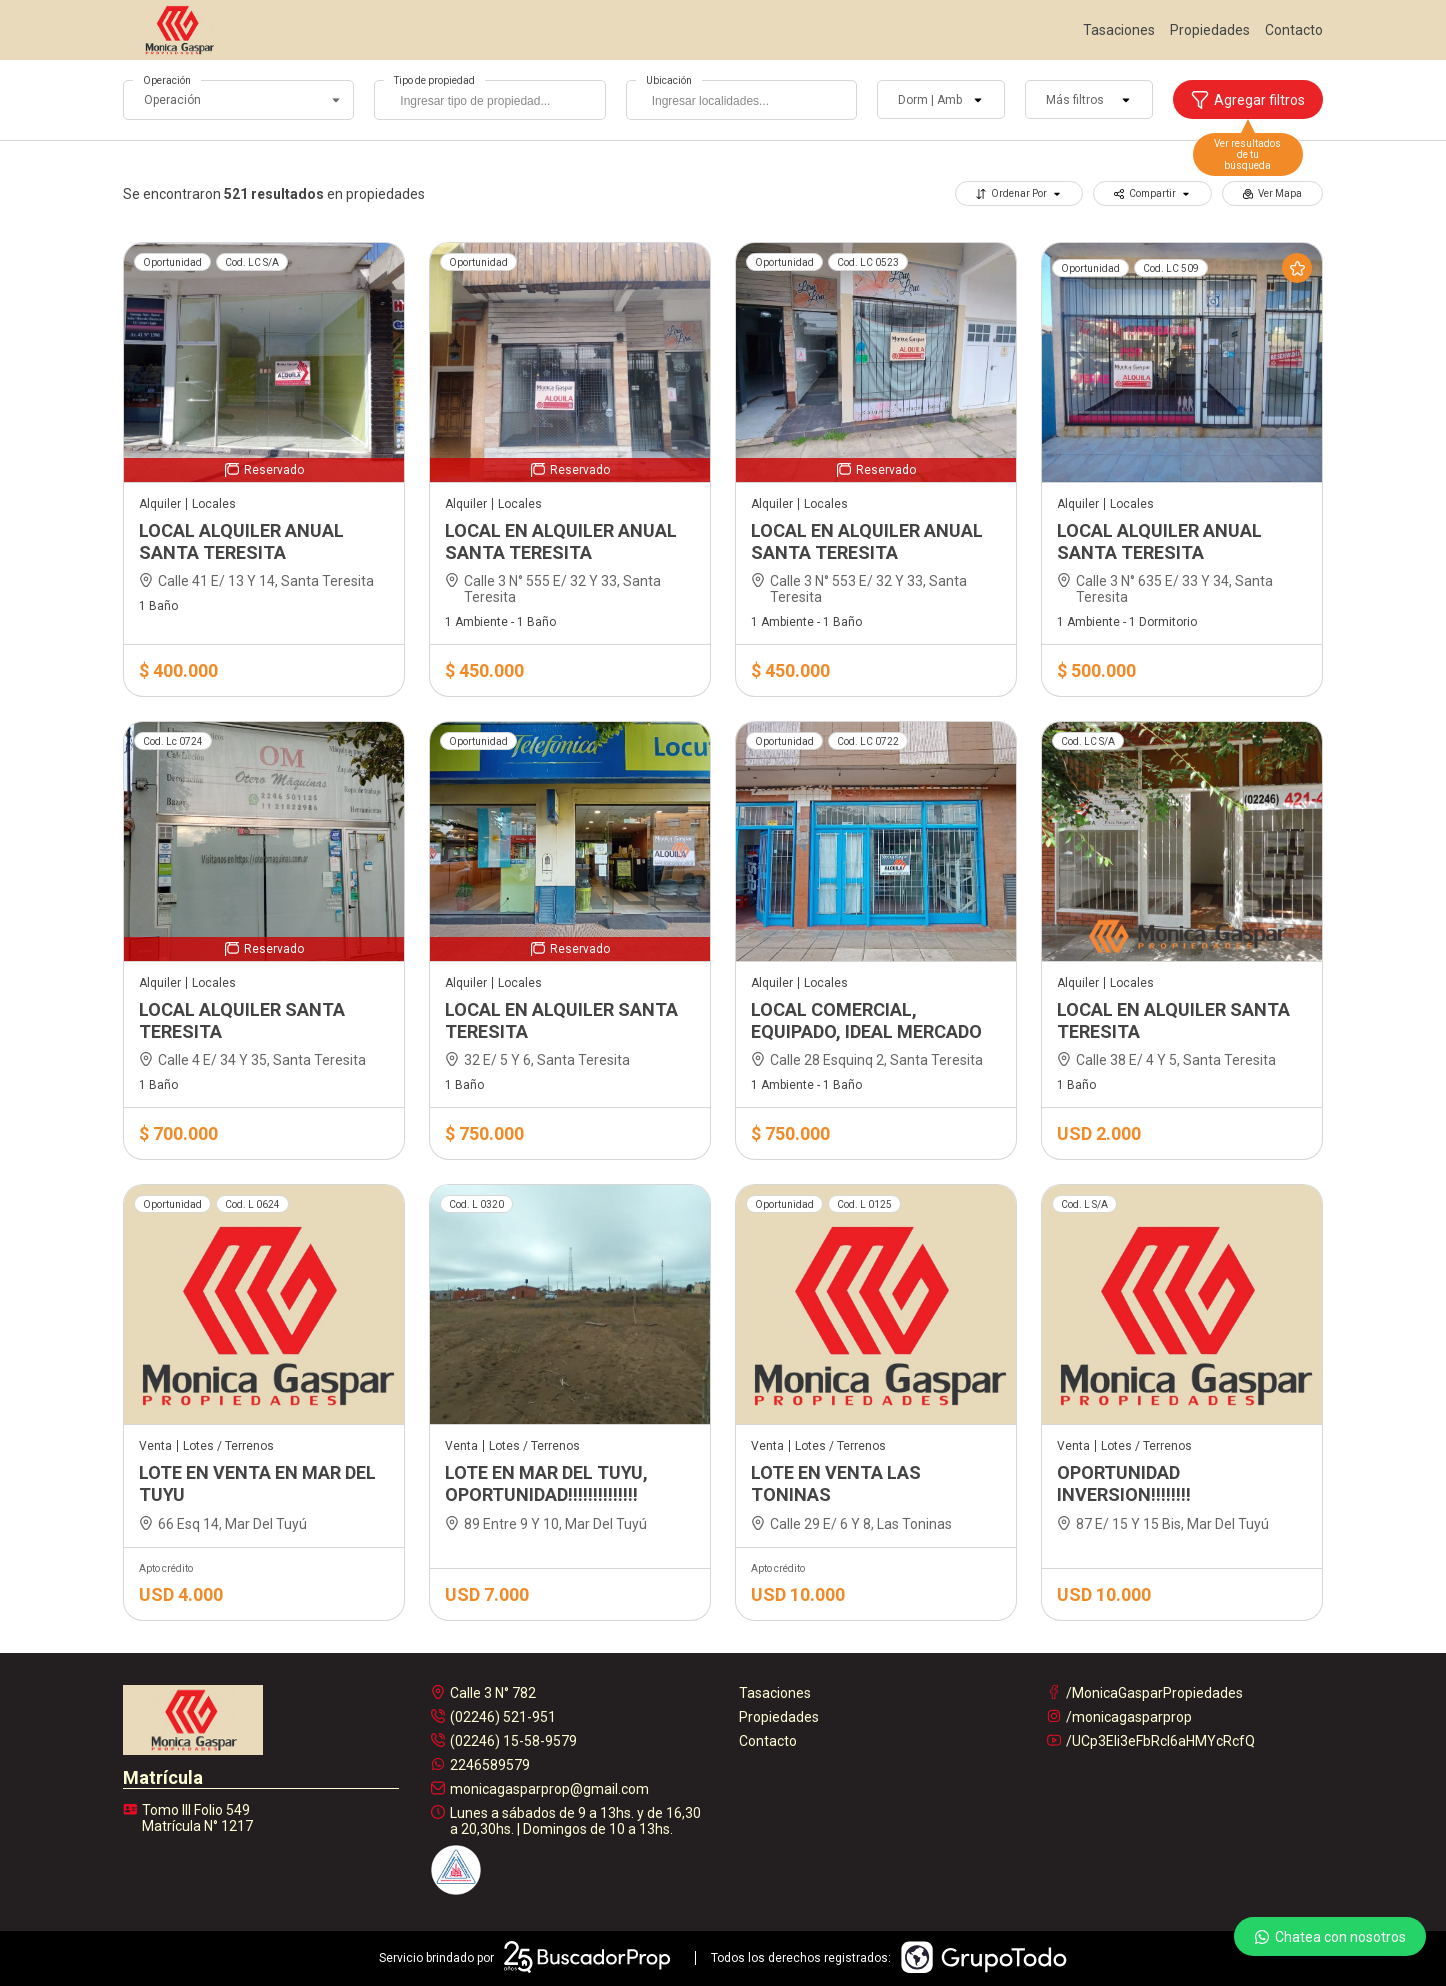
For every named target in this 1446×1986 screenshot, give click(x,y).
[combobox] (489, 100)
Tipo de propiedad (434, 80)
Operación (167, 80)
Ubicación (669, 80)
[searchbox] (494, 103)
